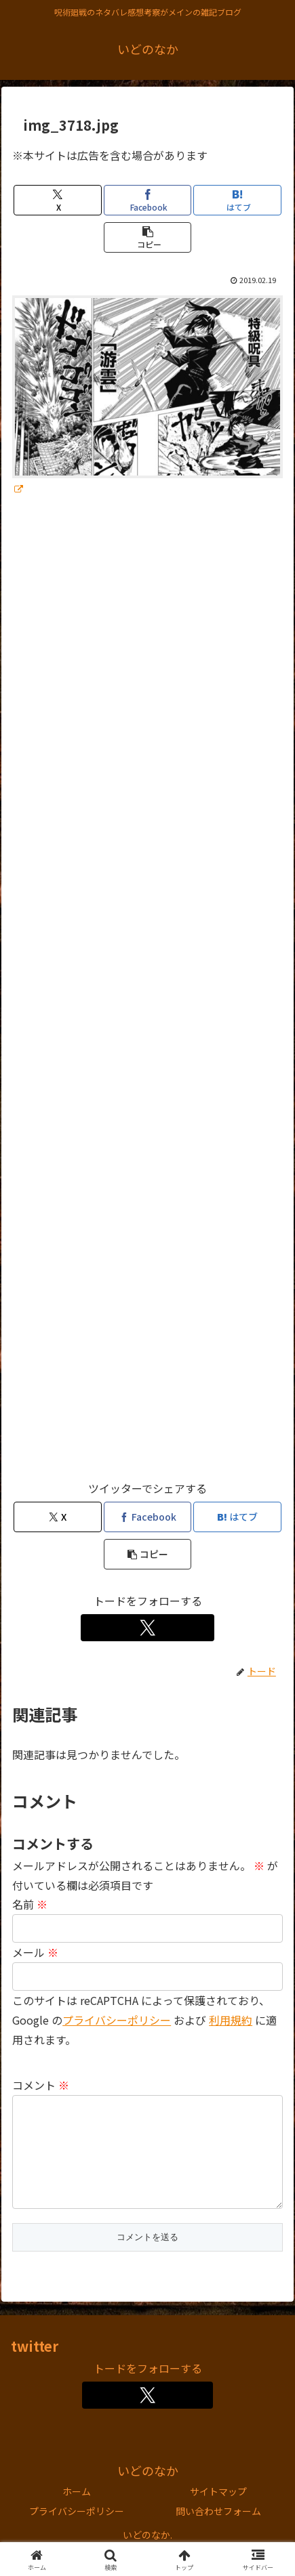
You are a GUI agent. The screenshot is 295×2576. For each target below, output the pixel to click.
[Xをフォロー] (147, 1627)
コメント (40, 2085)
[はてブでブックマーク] (237, 200)
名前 (29, 1904)
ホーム (76, 2513)
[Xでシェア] (58, 200)
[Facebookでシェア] (148, 200)
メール (35, 1952)
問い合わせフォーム (218, 2532)
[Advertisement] (147, 995)
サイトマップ (218, 2513)
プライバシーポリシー (76, 2532)
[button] (148, 237)
